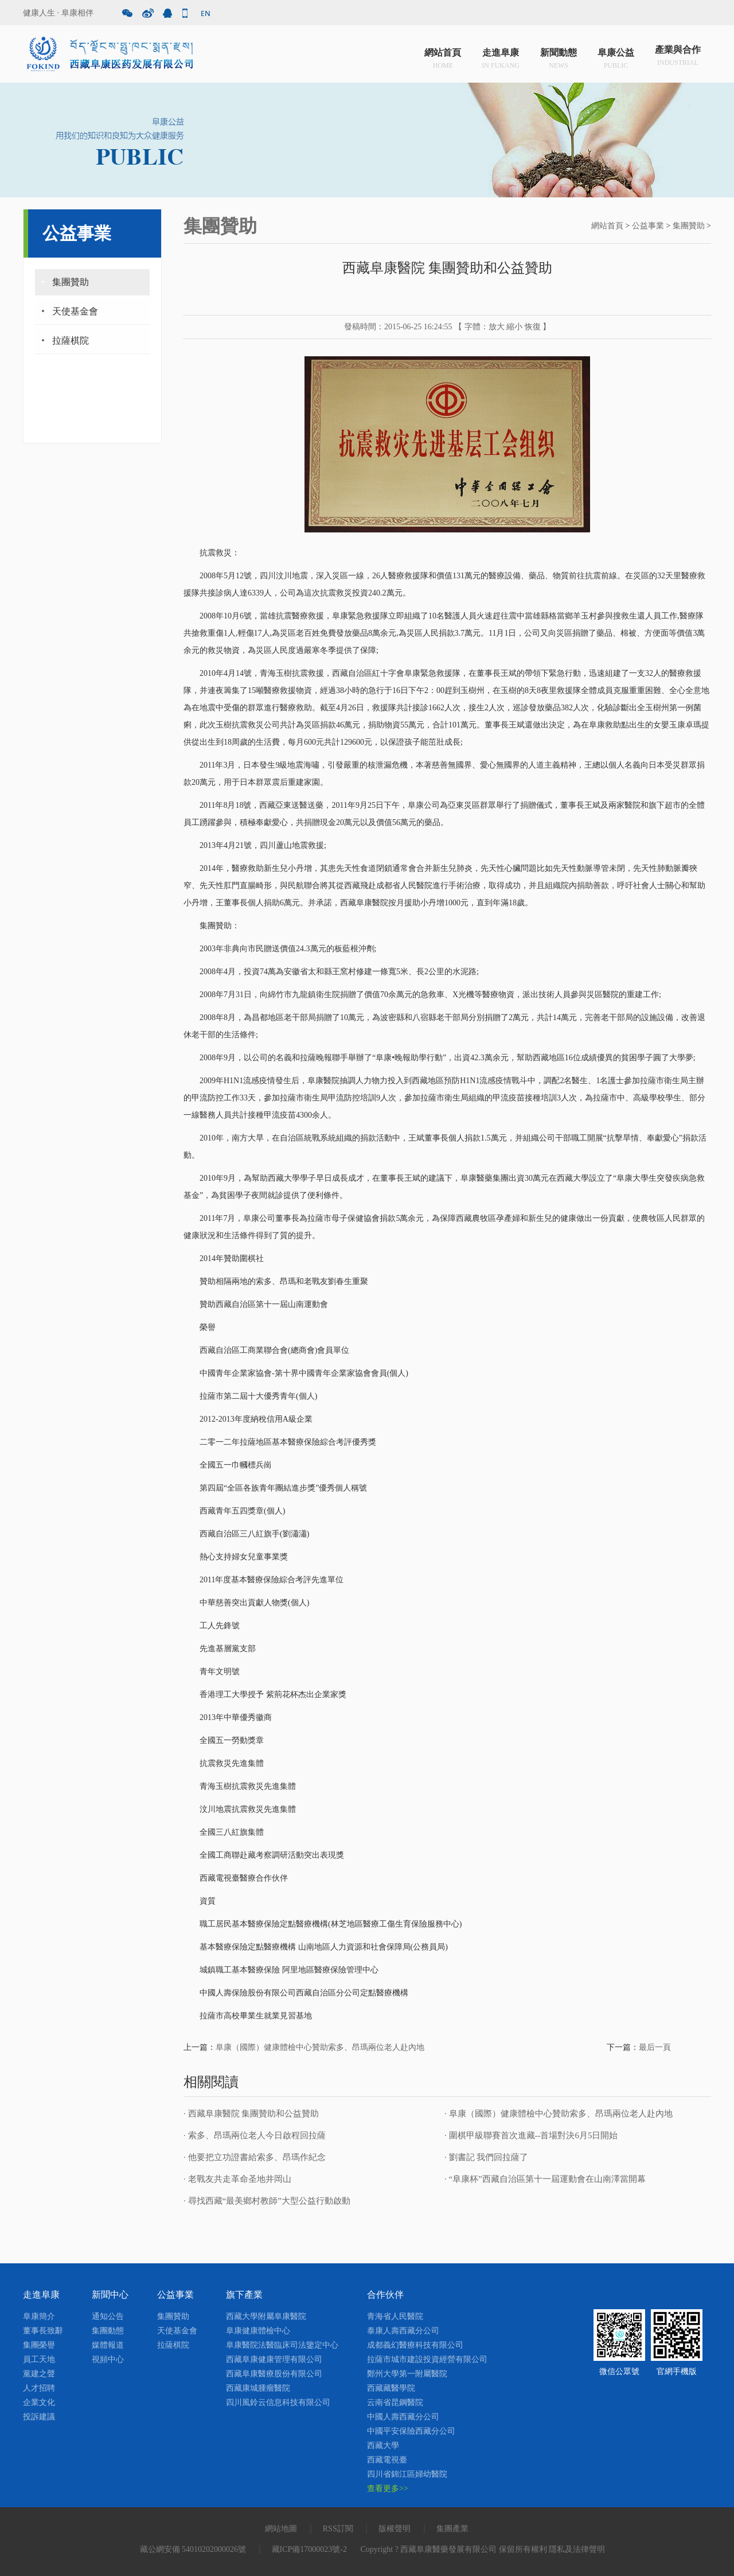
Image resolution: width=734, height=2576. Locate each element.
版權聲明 (394, 2528)
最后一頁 (655, 2047)
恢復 (533, 326)
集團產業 (452, 2528)
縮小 (514, 326)
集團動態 (108, 2330)
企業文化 (39, 2402)
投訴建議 (39, 2416)
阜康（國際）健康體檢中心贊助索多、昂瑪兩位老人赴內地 (320, 2047)
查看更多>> (387, 2488)
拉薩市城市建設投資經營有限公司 (427, 2359)
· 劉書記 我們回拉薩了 (486, 2157)
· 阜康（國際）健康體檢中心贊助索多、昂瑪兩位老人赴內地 (558, 2113)
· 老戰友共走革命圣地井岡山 (237, 2179)
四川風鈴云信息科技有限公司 (278, 2402)
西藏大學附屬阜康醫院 (266, 2316)
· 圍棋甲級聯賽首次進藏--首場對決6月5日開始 (531, 2135)
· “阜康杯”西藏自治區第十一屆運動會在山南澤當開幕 (545, 2179)
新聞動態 (558, 56)
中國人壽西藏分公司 (403, 2416)
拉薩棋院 (70, 340)
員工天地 (39, 2359)
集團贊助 (70, 282)
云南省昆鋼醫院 (395, 2402)
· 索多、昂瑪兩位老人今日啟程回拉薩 (255, 2135)
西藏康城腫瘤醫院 (258, 2388)
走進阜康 (501, 56)
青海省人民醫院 (395, 2316)
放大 (497, 326)
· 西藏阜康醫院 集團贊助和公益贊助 (251, 2113)
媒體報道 (108, 2345)
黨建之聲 (39, 2373)
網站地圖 (281, 2528)
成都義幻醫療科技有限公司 (415, 2345)
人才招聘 (39, 2388)
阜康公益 (616, 56)
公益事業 (648, 225)
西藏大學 (383, 2445)
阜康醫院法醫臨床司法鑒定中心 (282, 2345)
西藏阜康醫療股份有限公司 (274, 2373)
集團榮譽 (39, 2345)
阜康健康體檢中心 (258, 2330)
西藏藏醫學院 (391, 2388)
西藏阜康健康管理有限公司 (274, 2359)
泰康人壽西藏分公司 (403, 2330)
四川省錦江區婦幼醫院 (407, 2474)
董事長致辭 (43, 2330)
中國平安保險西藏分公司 (411, 2431)
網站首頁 (442, 56)
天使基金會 (75, 311)
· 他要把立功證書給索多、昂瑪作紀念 (255, 2157)
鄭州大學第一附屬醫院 (407, 2373)
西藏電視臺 (387, 2460)
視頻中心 (108, 2359)
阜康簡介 (39, 2316)
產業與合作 (678, 56)
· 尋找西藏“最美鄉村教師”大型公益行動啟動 (267, 2200)
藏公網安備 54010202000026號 (193, 2549)
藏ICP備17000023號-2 (309, 2549)
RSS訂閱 (338, 2528)
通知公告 (108, 2316)
